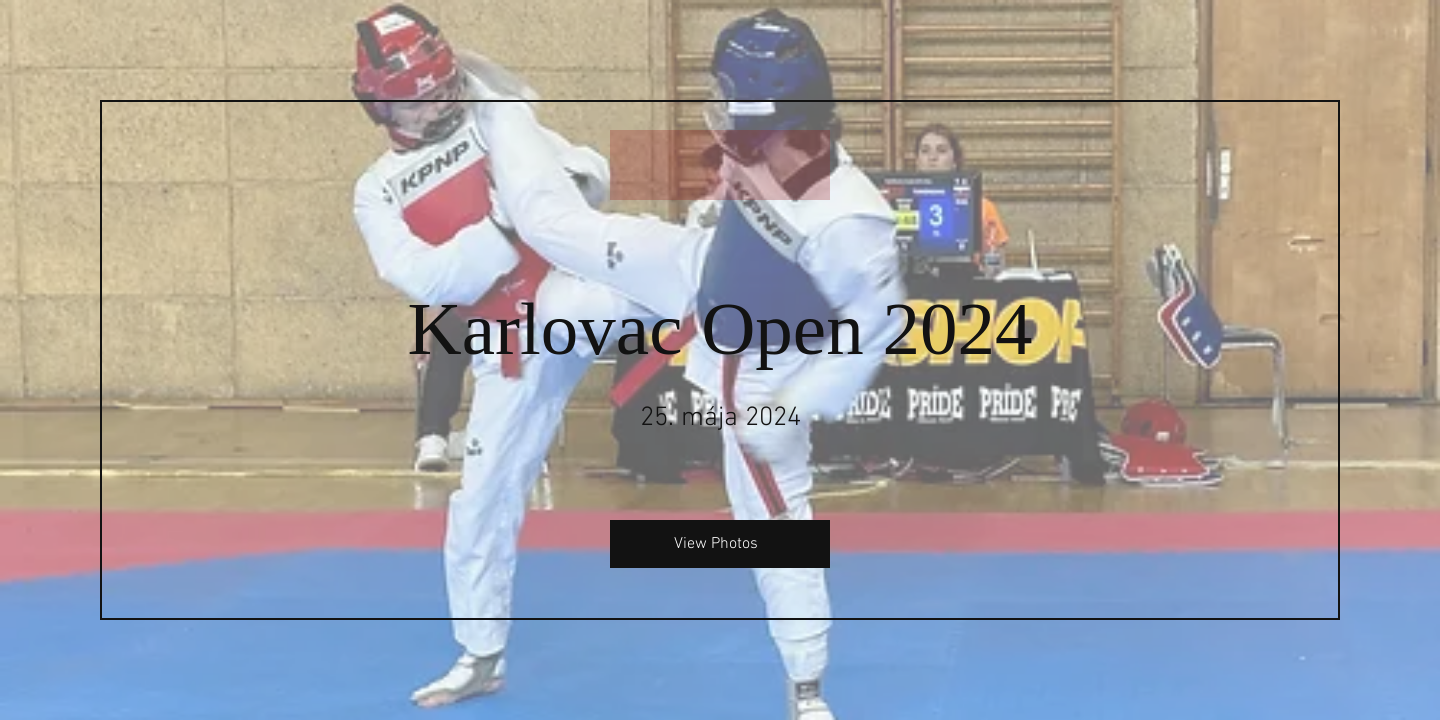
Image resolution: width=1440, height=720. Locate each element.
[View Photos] (720, 544)
